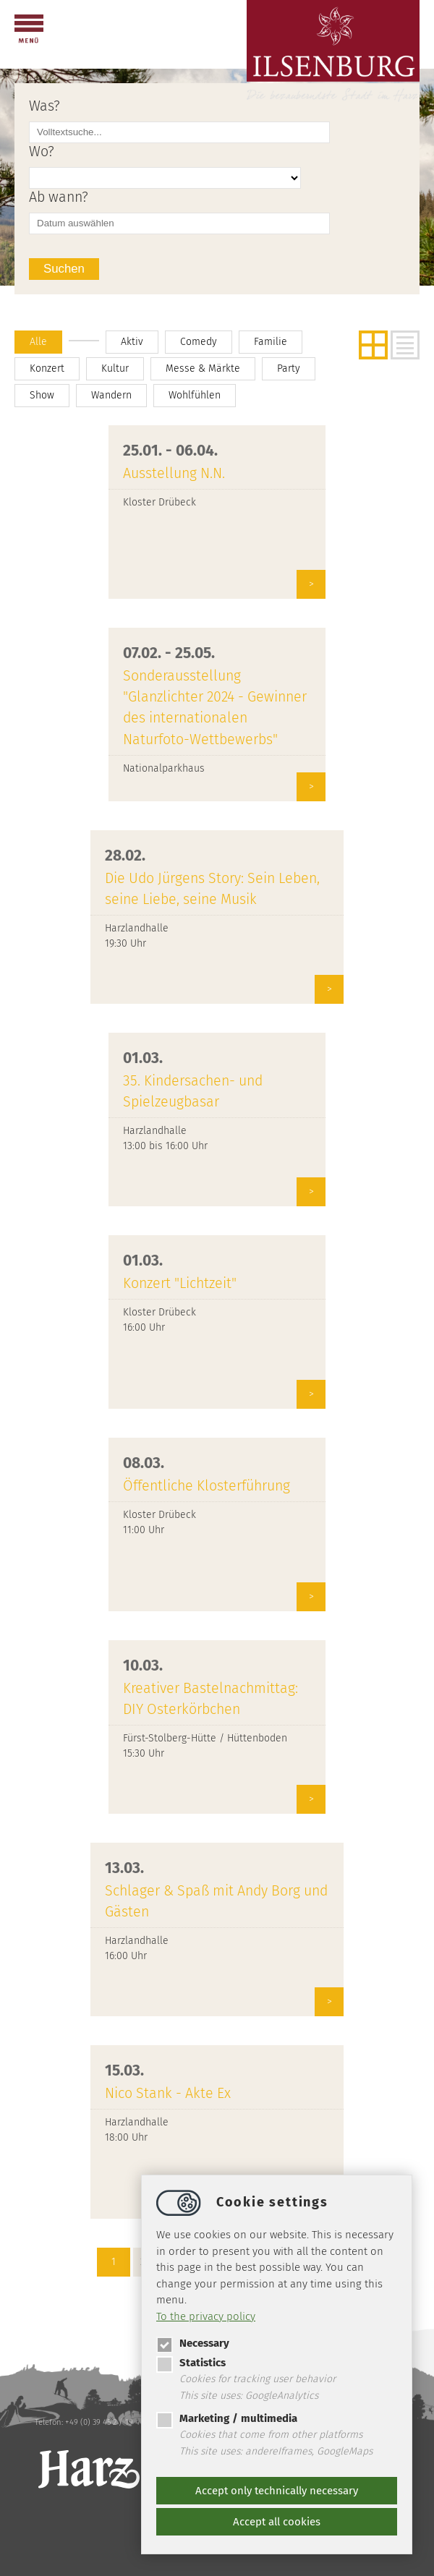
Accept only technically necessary (276, 2490)
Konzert (47, 368)
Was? (44, 106)
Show (42, 395)
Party (288, 368)
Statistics (191, 2362)
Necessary (192, 2343)
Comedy (198, 342)
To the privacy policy (205, 2316)
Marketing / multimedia (226, 2418)
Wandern (111, 395)
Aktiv (132, 342)
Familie (270, 342)
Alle (38, 342)
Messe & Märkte (203, 368)
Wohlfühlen (195, 395)
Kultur (115, 368)
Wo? (41, 151)
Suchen (64, 269)
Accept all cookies (276, 2521)
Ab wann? (58, 197)
